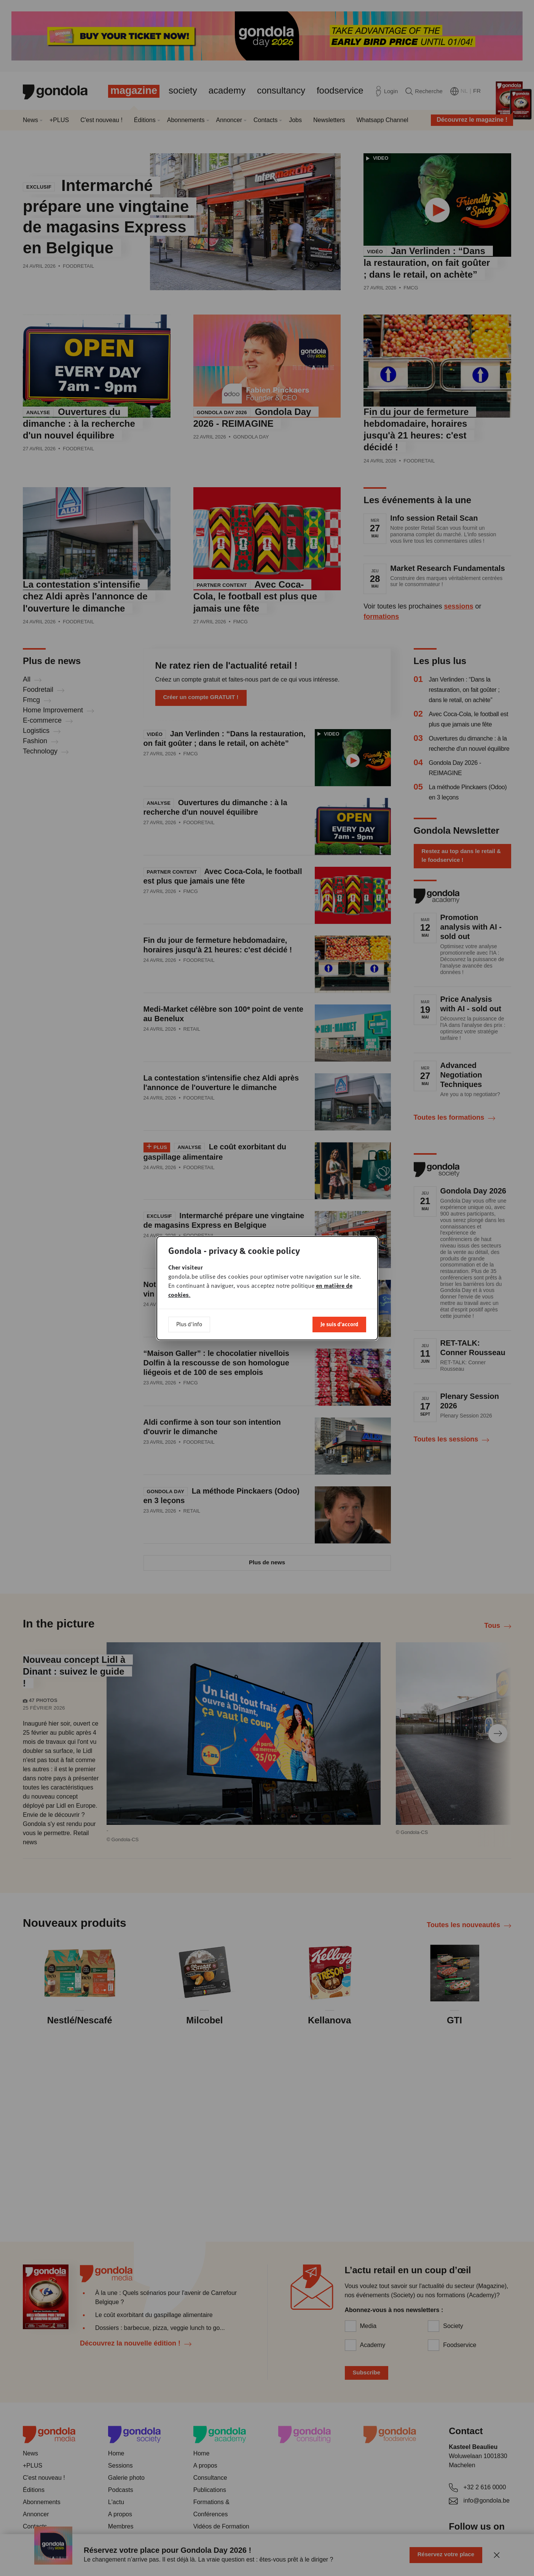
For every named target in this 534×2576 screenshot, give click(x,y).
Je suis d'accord (339, 1324)
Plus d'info (189, 1324)
